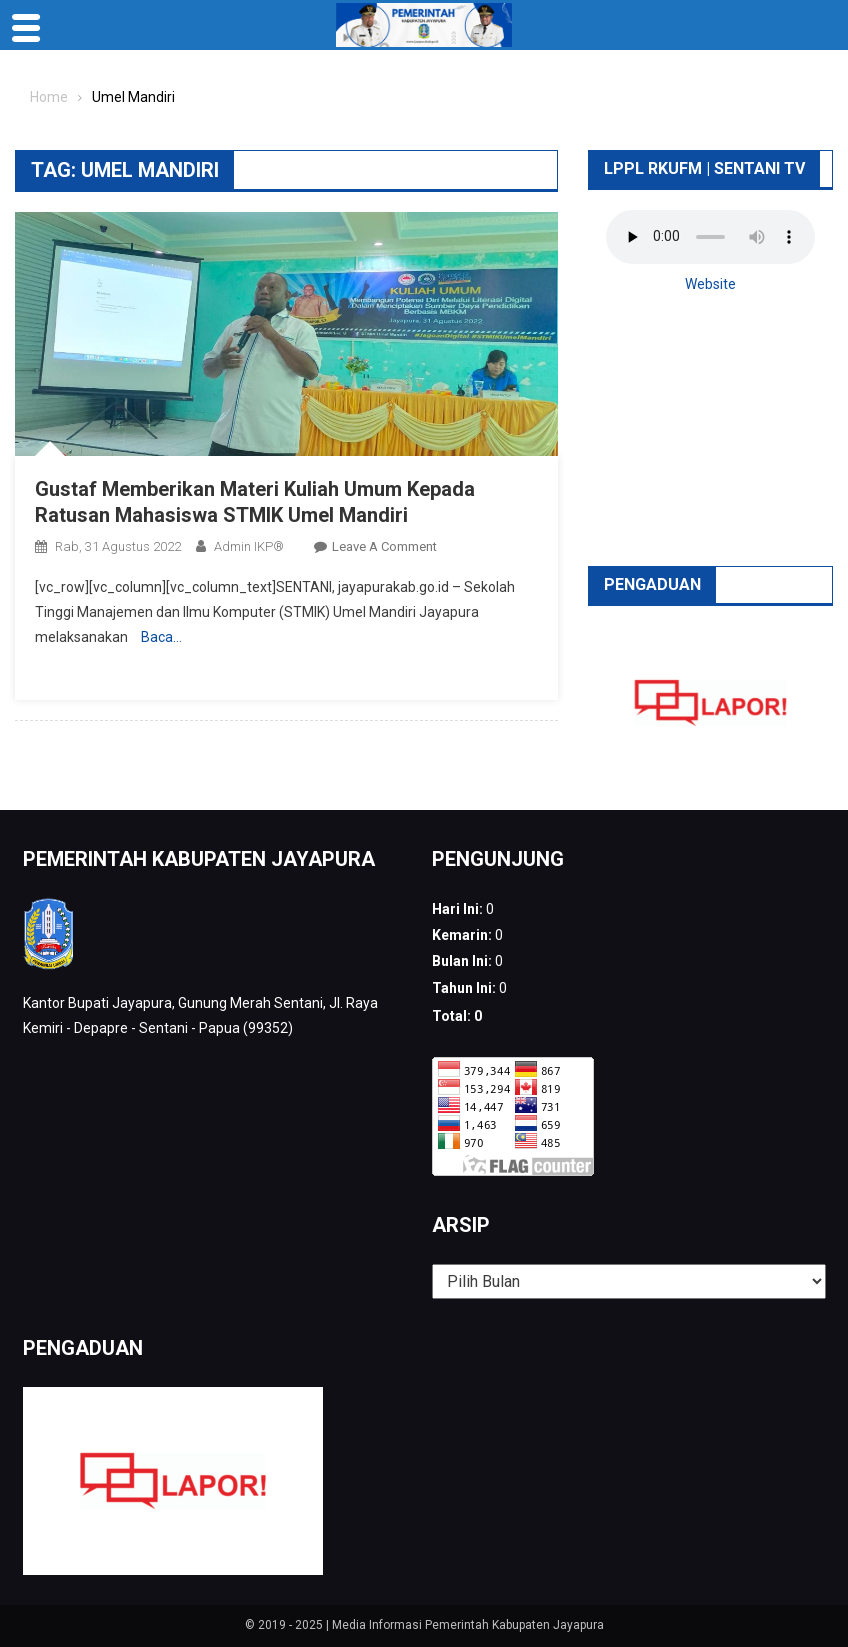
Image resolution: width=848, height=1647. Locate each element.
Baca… (161, 637)
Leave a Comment (384, 546)
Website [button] (710, 284)
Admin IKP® (249, 546)
